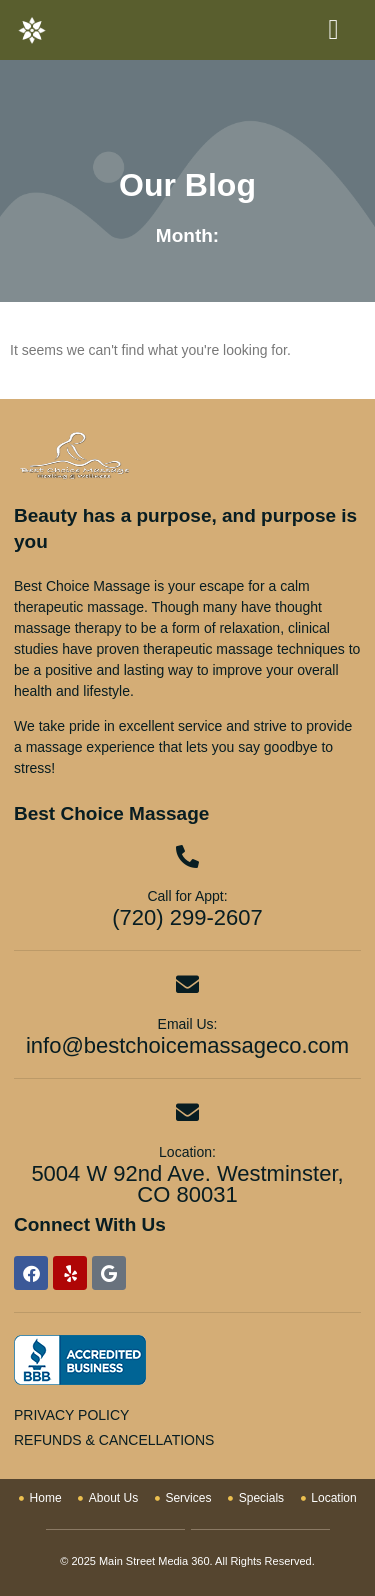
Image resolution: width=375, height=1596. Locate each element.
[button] (333, 30)
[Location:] (187, 1112)
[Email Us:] (187, 984)
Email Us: (188, 1024)
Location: (187, 1152)
